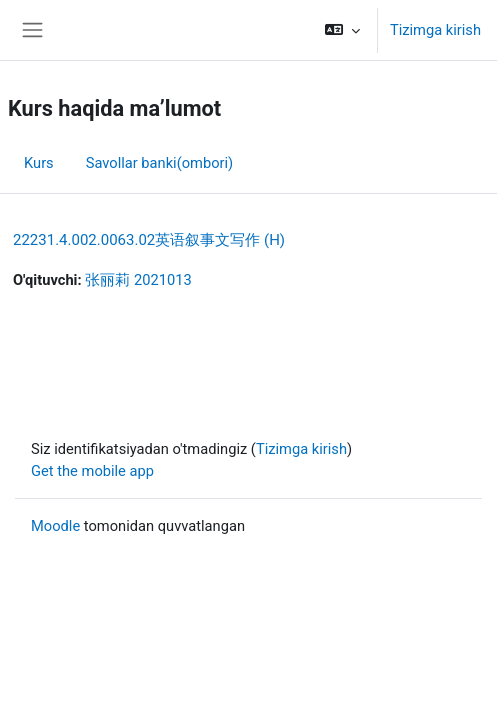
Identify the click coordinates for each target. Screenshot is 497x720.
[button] (342, 30)
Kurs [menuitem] (39, 163)
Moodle (55, 526)
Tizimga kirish (435, 30)
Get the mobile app (92, 471)
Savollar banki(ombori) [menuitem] (160, 163)
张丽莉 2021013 (138, 280)
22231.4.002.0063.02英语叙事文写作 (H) (149, 240)
